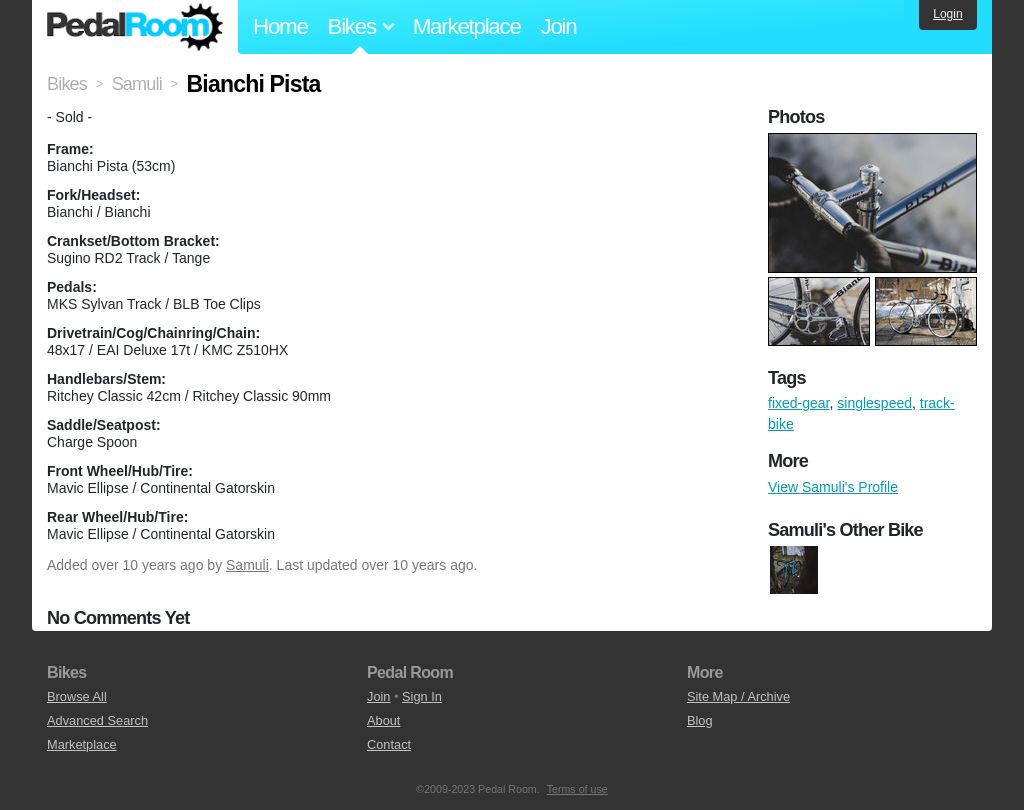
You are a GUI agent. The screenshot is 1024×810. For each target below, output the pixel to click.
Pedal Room (135, 27)
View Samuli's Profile (833, 487)
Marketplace (467, 26)
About (383, 720)
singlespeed (874, 403)
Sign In (422, 696)
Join (559, 26)
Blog (700, 720)
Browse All (77, 696)
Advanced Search (97, 720)
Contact (389, 744)
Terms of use (577, 789)
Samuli (247, 565)
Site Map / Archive (738, 696)
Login (947, 14)
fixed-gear (798, 403)
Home (280, 26)
